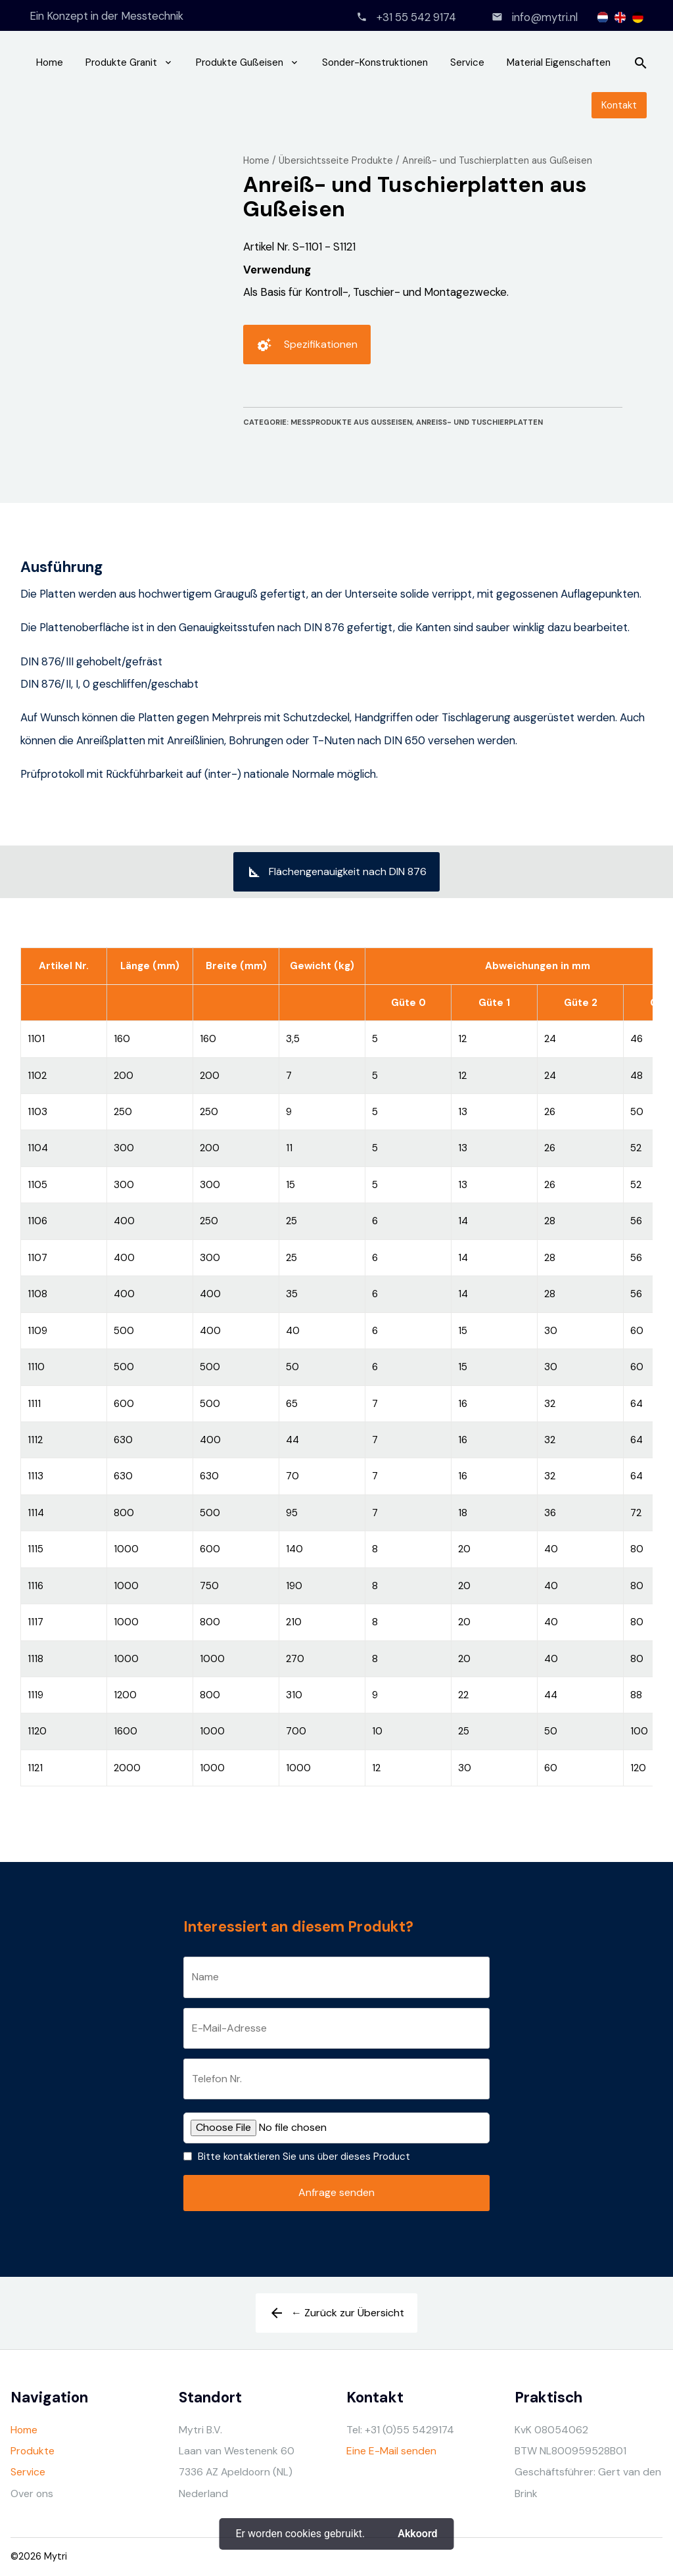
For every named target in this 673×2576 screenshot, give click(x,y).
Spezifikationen (307, 349)
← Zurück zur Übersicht (336, 2317)
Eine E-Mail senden (391, 2451)
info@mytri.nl (544, 17)
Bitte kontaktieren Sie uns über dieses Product (304, 2156)
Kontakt (619, 105)
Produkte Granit (121, 62)
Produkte (33, 2451)
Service (467, 62)
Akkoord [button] (417, 2533)
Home (49, 62)
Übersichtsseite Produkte (336, 160)
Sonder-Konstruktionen (375, 62)
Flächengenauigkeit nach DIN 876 (336, 876)
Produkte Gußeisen (239, 62)
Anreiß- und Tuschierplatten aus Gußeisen (497, 160)
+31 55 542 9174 (416, 17)
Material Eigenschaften (559, 62)
